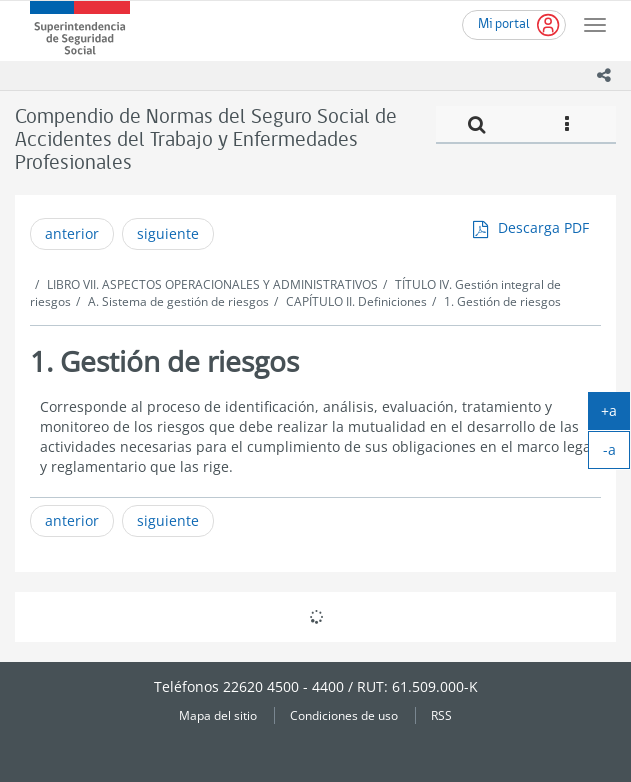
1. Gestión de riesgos (502, 301)
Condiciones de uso (344, 715)
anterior (72, 233)
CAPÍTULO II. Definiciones (356, 301)
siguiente (168, 233)
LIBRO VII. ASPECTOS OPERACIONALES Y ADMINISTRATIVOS (212, 284)
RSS (441, 715)
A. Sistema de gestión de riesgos (178, 301)
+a (615, 415)
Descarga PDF (543, 227)
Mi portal (504, 24)
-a (617, 454)
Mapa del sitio (218, 715)
